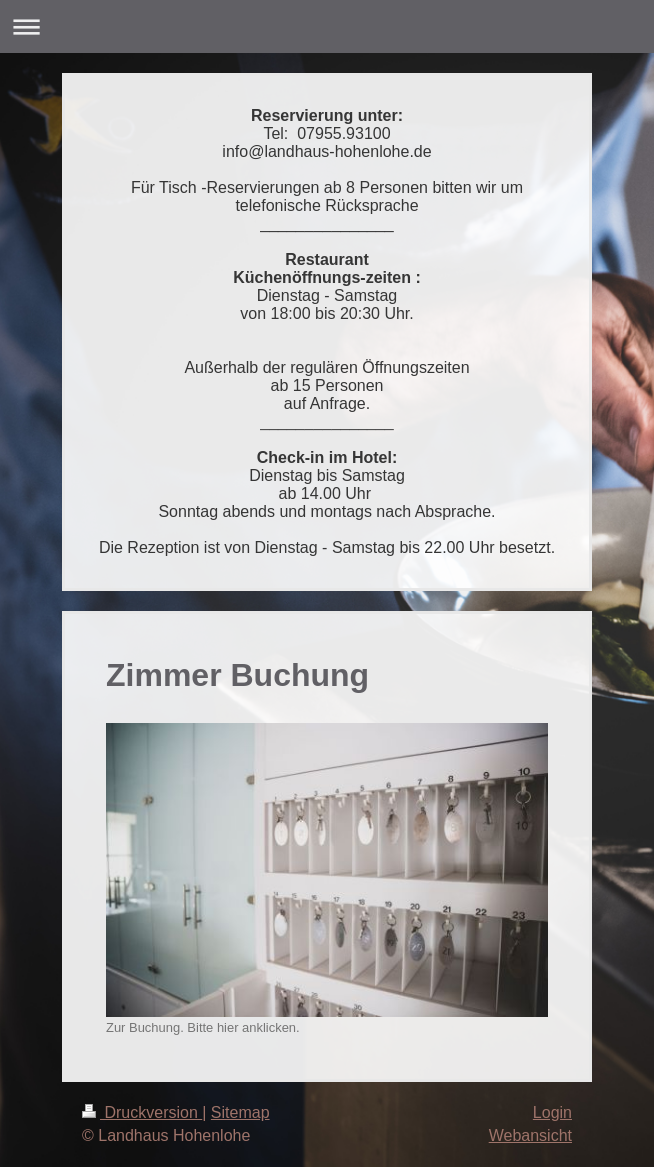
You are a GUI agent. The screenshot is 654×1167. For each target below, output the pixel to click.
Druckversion (142, 1112)
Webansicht (530, 1135)
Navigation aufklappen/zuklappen (327, 26)
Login (552, 1112)
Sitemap (240, 1112)
